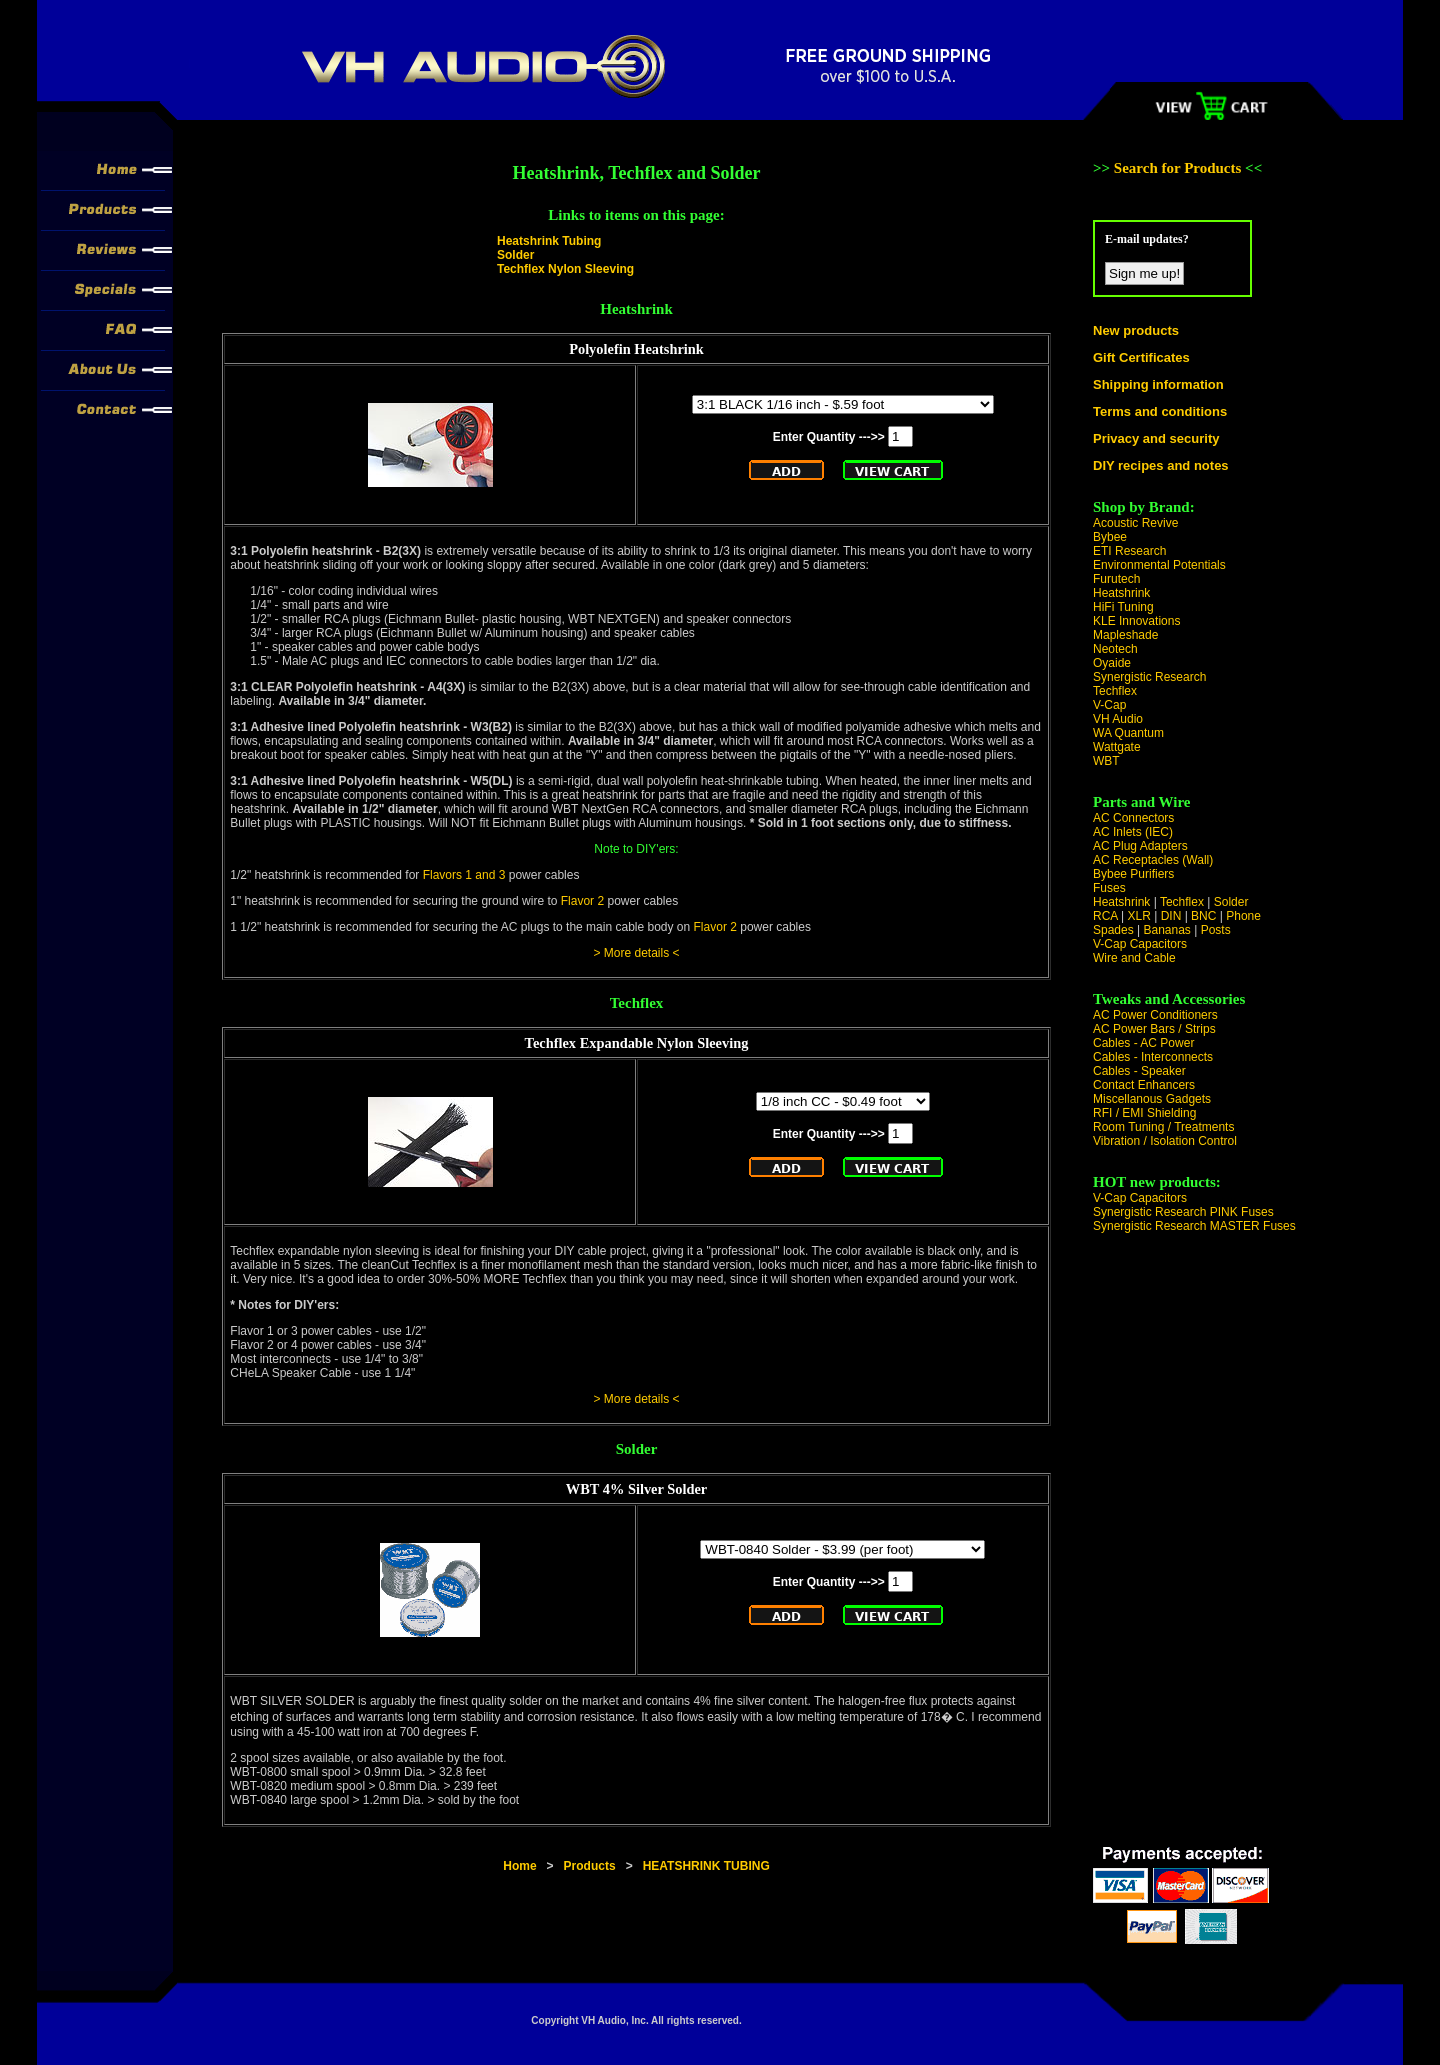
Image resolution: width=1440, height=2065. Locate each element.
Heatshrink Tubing (549, 241)
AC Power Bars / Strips (1154, 1029)
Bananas (1167, 930)
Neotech (1115, 649)
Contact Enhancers (1144, 1085)
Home (519, 1866)
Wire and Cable (1134, 958)
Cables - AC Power (1143, 1043)
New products (1136, 330)
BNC (1203, 916)
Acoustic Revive (1135, 523)
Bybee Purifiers (1133, 874)
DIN (1171, 916)
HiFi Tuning (1123, 607)
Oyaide (1112, 663)
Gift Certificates (1141, 357)
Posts (1216, 930)
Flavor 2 (582, 901)
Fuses (1109, 888)
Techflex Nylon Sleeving (565, 269)
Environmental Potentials (1159, 565)
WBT (1106, 761)
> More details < (636, 953)
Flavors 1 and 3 (464, 875)
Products (590, 1866)
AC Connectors (1133, 818)
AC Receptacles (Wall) (1153, 860)
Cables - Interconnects (1153, 1057)
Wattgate (1117, 747)
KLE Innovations (1136, 621)
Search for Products (1179, 168)
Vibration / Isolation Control (1165, 1141)
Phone (1243, 916)
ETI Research (1129, 551)
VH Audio (1118, 719)
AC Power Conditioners (1155, 1015)
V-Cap (1109, 705)
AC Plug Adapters (1140, 846)
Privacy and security (1156, 438)
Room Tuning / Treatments (1163, 1127)
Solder (515, 255)
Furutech (1116, 579)
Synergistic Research (1149, 677)
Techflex (1115, 691)
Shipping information (1158, 384)
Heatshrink (1121, 593)
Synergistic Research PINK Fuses (1183, 1212)
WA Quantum (1128, 733)
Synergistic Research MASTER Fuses (1194, 1226)
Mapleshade (1125, 635)
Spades (1113, 930)
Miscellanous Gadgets (1152, 1099)
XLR (1138, 916)
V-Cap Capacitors (1140, 944)
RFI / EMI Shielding (1144, 1113)
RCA (1105, 916)
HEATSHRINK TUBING (706, 1866)
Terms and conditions (1160, 411)
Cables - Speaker (1139, 1071)
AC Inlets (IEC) (1133, 832)
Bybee (1110, 537)
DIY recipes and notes (1161, 465)
